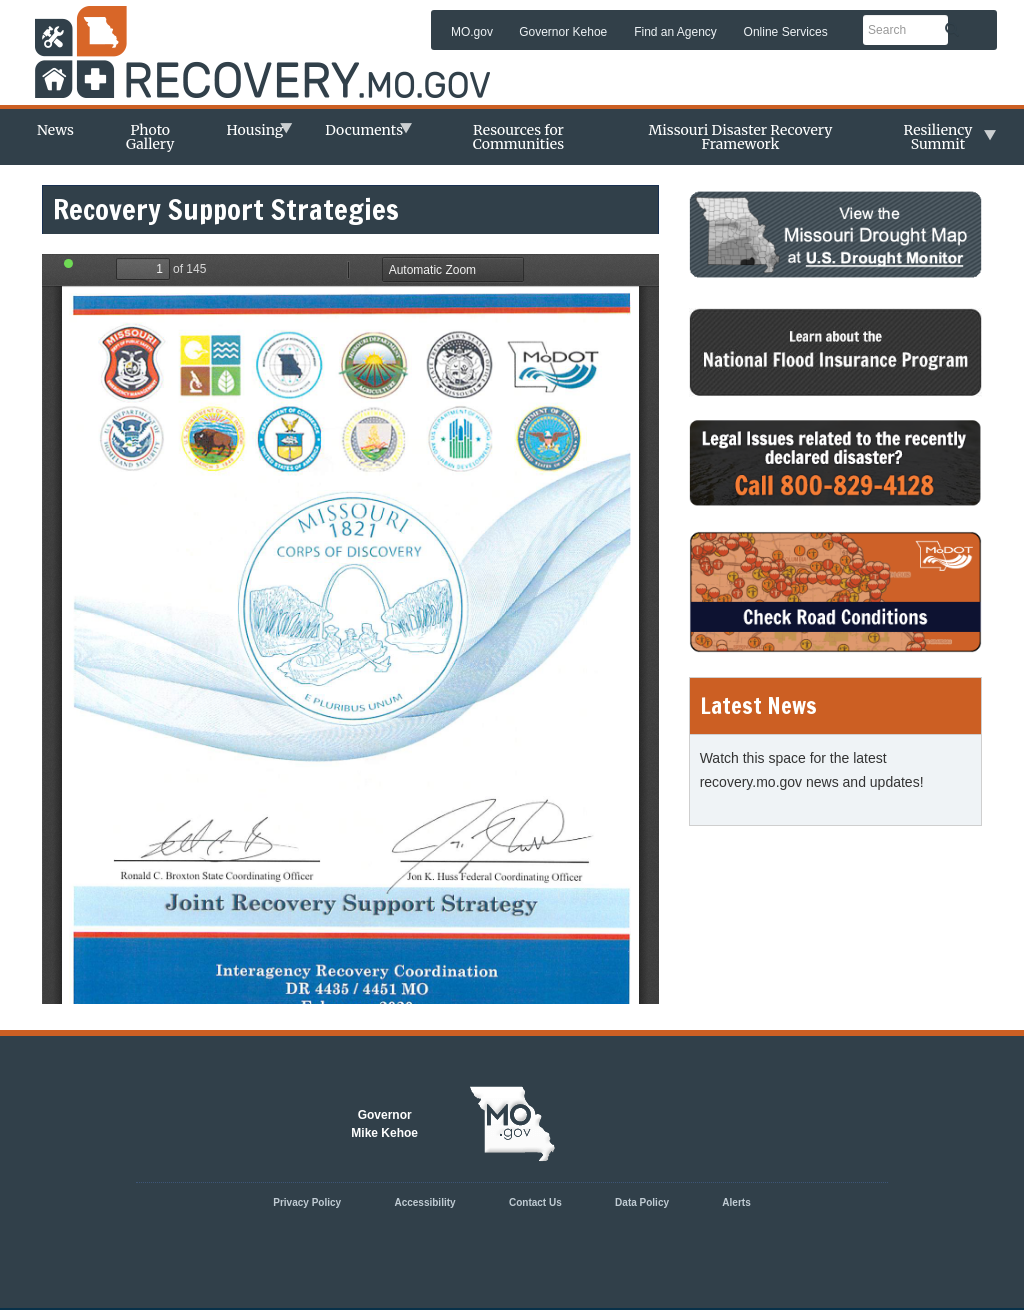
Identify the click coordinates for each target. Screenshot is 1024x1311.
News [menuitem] (55, 130)
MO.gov (472, 32)
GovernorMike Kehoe (384, 1124)
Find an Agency (675, 32)
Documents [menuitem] (358, 136)
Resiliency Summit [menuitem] (933, 143)
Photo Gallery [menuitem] (150, 137)
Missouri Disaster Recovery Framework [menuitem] (740, 137)
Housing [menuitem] (250, 136)
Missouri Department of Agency (271, 36)
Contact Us (535, 1202)
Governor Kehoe (563, 32)
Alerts (736, 1202)
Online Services (786, 32)
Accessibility (424, 1202)
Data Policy (642, 1202)
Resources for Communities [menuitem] (518, 137)
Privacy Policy (307, 1202)
